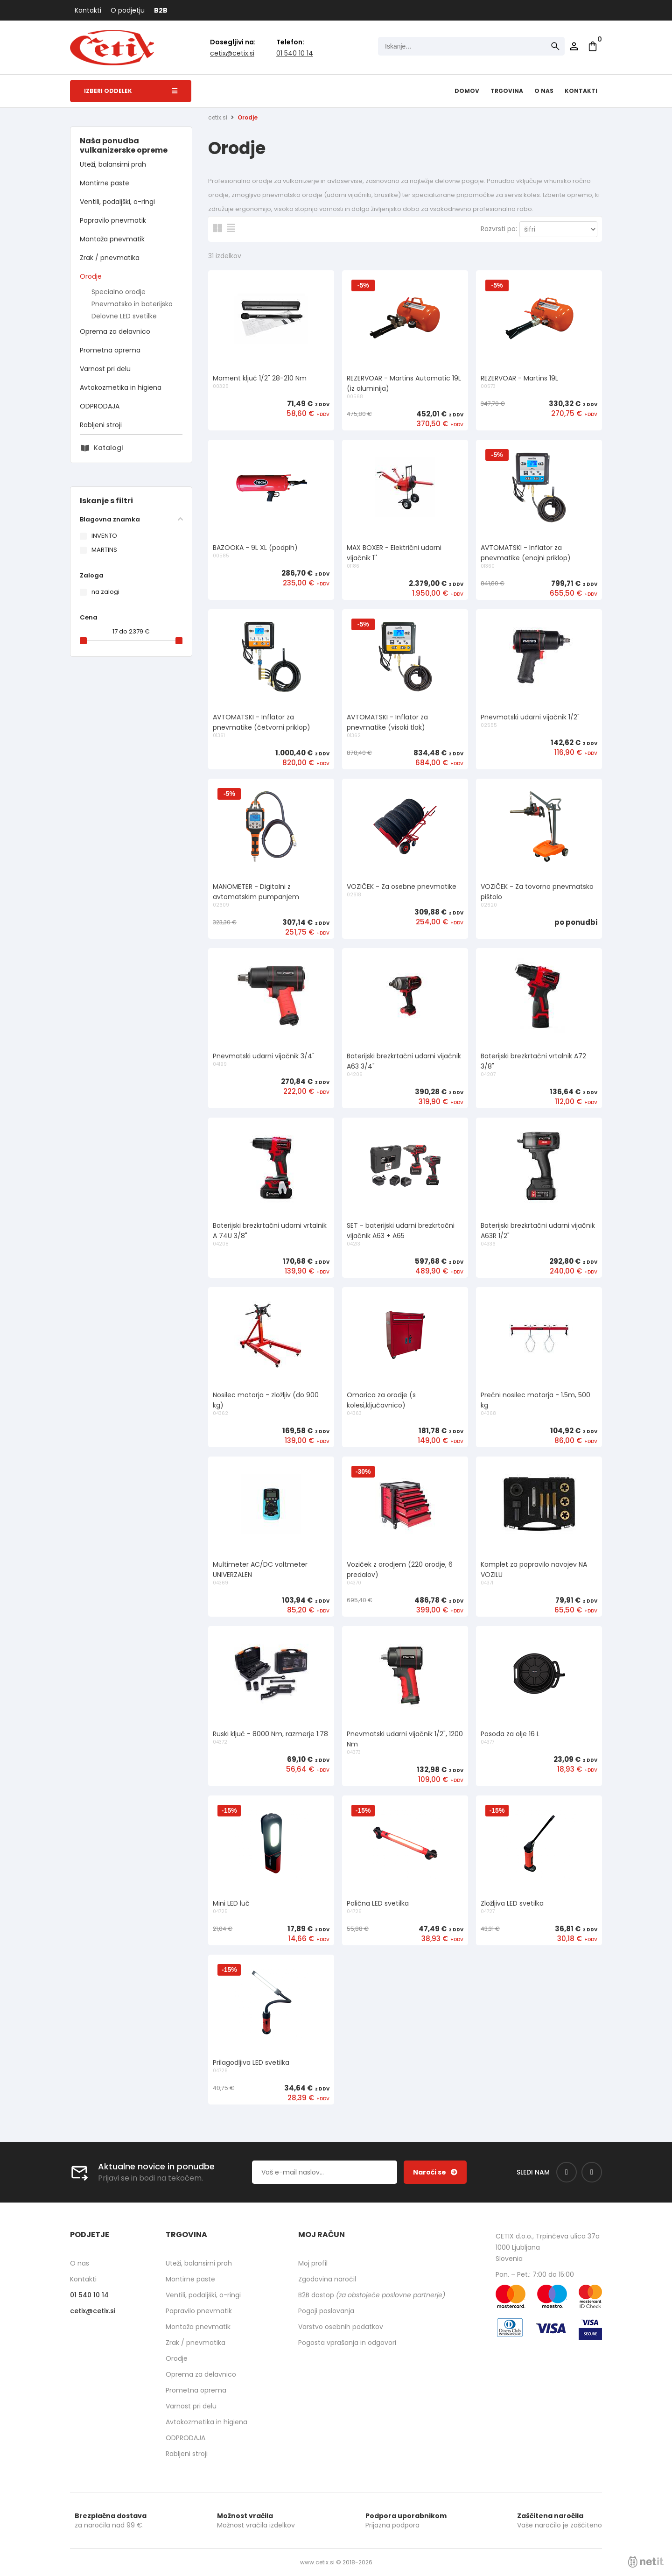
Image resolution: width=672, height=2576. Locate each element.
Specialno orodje (118, 291)
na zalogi (105, 591)
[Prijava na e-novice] (435, 2172)
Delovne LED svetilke (124, 316)
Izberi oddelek (130, 91)
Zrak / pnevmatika (110, 257)
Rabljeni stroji (101, 424)
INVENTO (104, 535)
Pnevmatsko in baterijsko (132, 304)
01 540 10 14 (294, 53)
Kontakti (88, 10)
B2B (161, 10)
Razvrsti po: (499, 228)
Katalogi (108, 447)
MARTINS (104, 549)
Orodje (91, 276)
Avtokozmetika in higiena (120, 387)
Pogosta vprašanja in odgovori (347, 2342)
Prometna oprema (110, 350)
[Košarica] (592, 46)
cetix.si (217, 117)
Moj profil (313, 2263)
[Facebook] (566, 2172)
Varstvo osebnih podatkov (340, 2326)
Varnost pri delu (105, 368)
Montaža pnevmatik (112, 239)
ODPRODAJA (99, 406)
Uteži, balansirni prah (113, 164)
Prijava (574, 46)
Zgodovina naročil (327, 2279)
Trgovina (506, 91)
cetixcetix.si (232, 53)
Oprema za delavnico (115, 331)
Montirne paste (104, 183)
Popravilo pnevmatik (113, 220)
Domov (467, 91)
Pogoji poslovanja (326, 2311)
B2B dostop (371, 2295)
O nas (543, 91)
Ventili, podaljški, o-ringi (117, 201)
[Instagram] (591, 2172)
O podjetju (128, 10)
